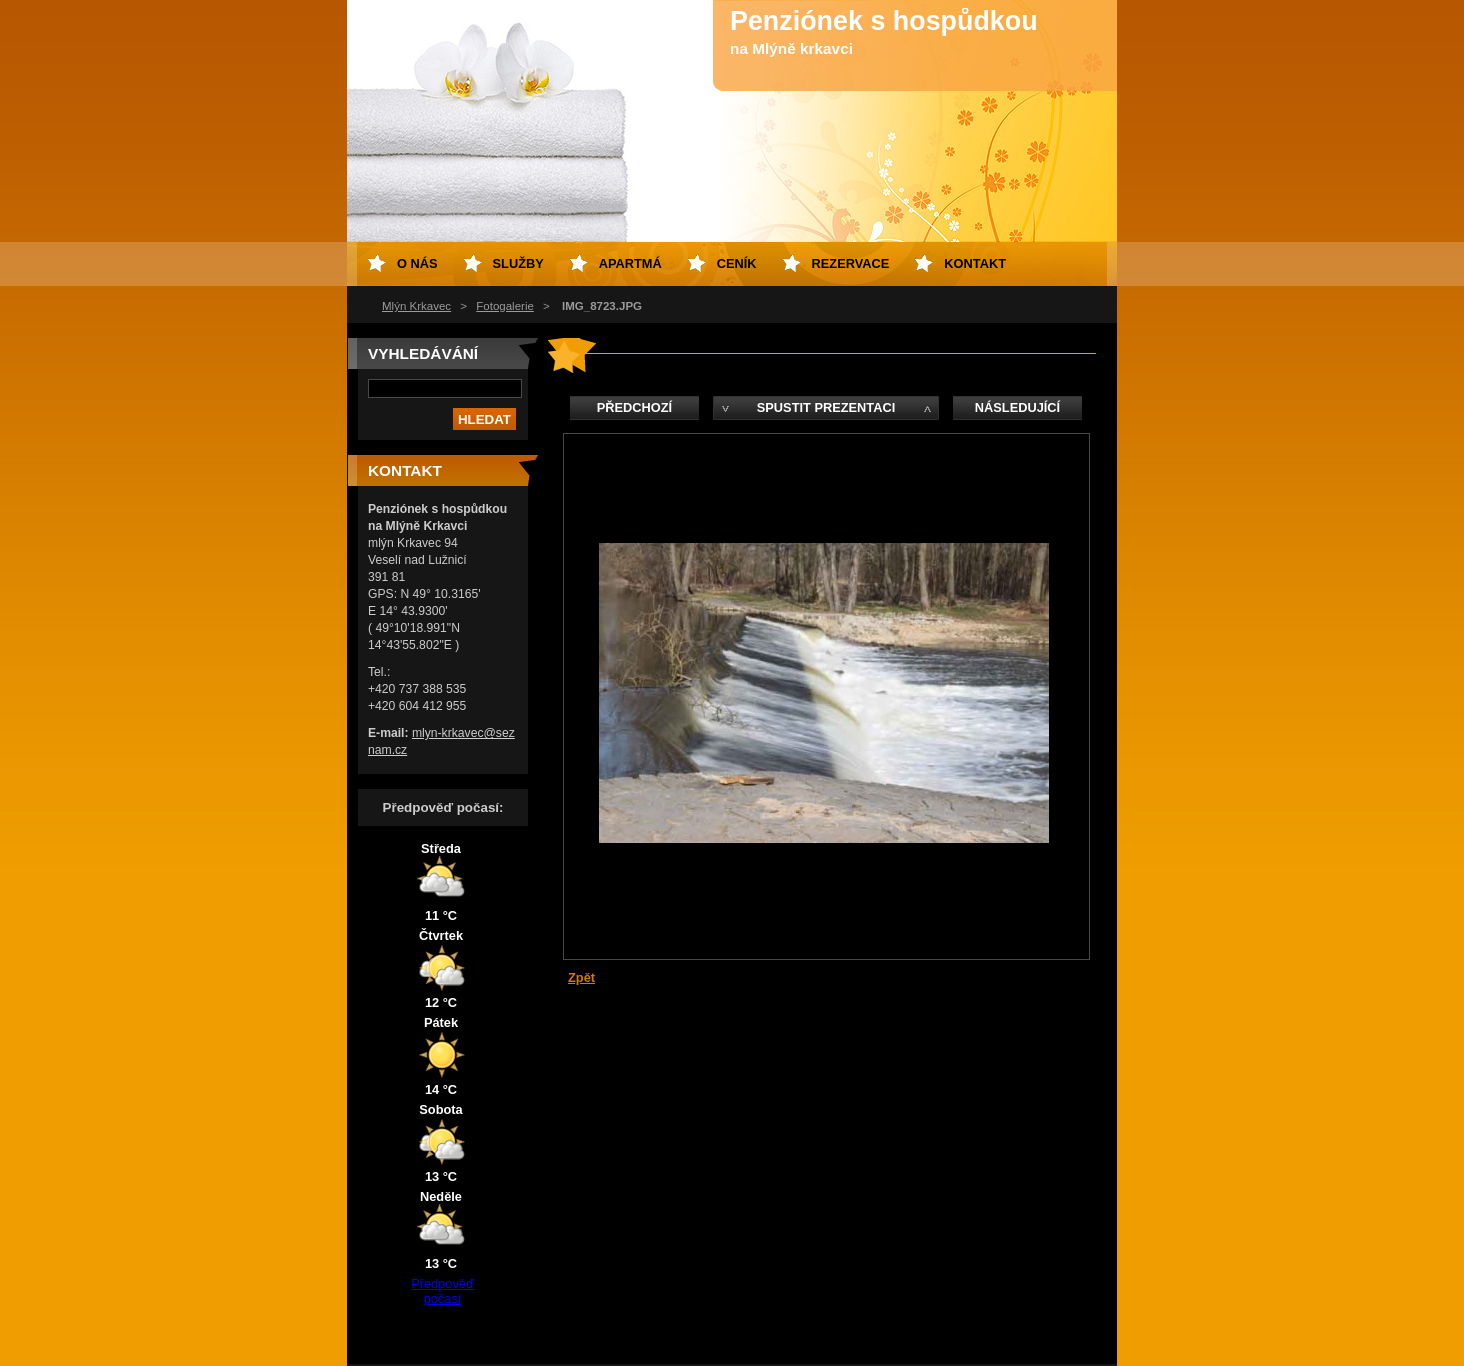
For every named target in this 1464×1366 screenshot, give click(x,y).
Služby (518, 263)
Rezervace (851, 263)
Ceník (737, 263)
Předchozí (634, 407)
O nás (417, 263)
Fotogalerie (505, 306)
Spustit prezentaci (826, 407)
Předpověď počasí (442, 1291)
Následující (1017, 407)
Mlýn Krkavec (416, 306)
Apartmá (630, 263)
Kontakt (975, 263)
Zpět (581, 977)
